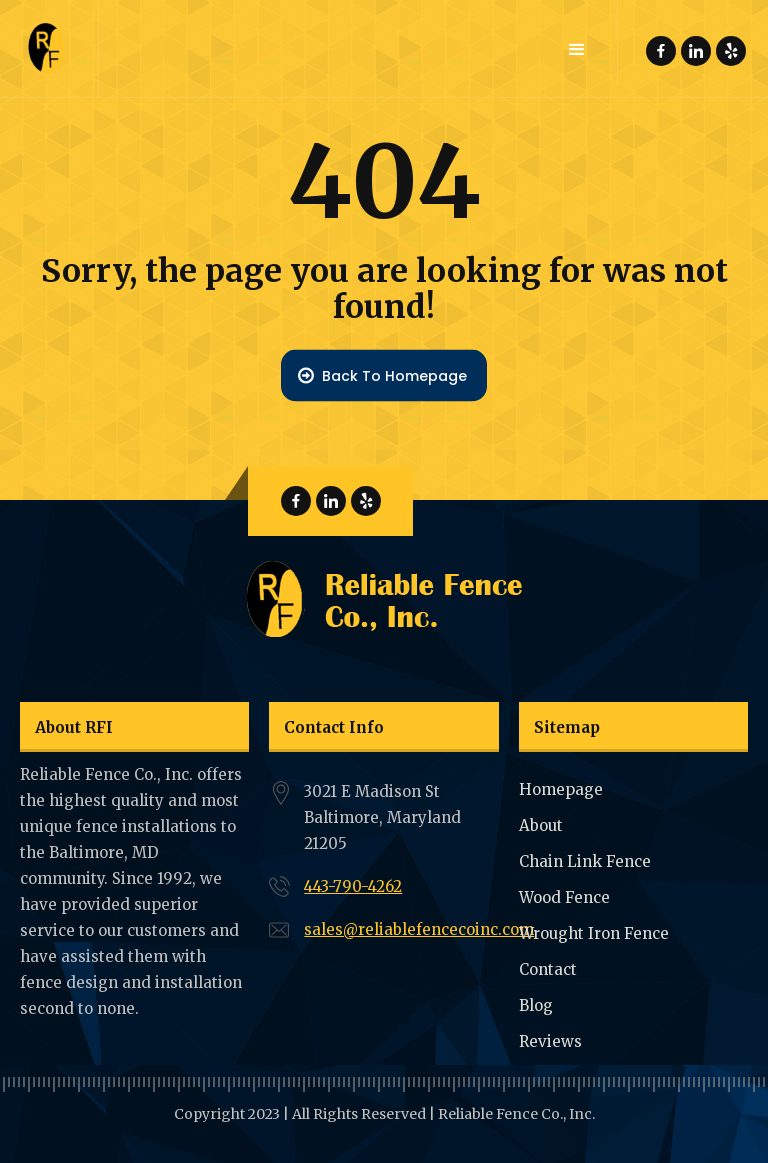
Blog (536, 1005)
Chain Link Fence (585, 861)
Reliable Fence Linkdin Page (696, 51)
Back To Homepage (394, 375)
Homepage (561, 789)
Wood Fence (564, 897)
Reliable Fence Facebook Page (661, 51)
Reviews (550, 1041)
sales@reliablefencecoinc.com (419, 929)
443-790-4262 (353, 886)
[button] (577, 50)
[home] (49, 48)
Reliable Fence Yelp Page (731, 51)
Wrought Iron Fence (594, 933)
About (541, 825)
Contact (548, 969)
